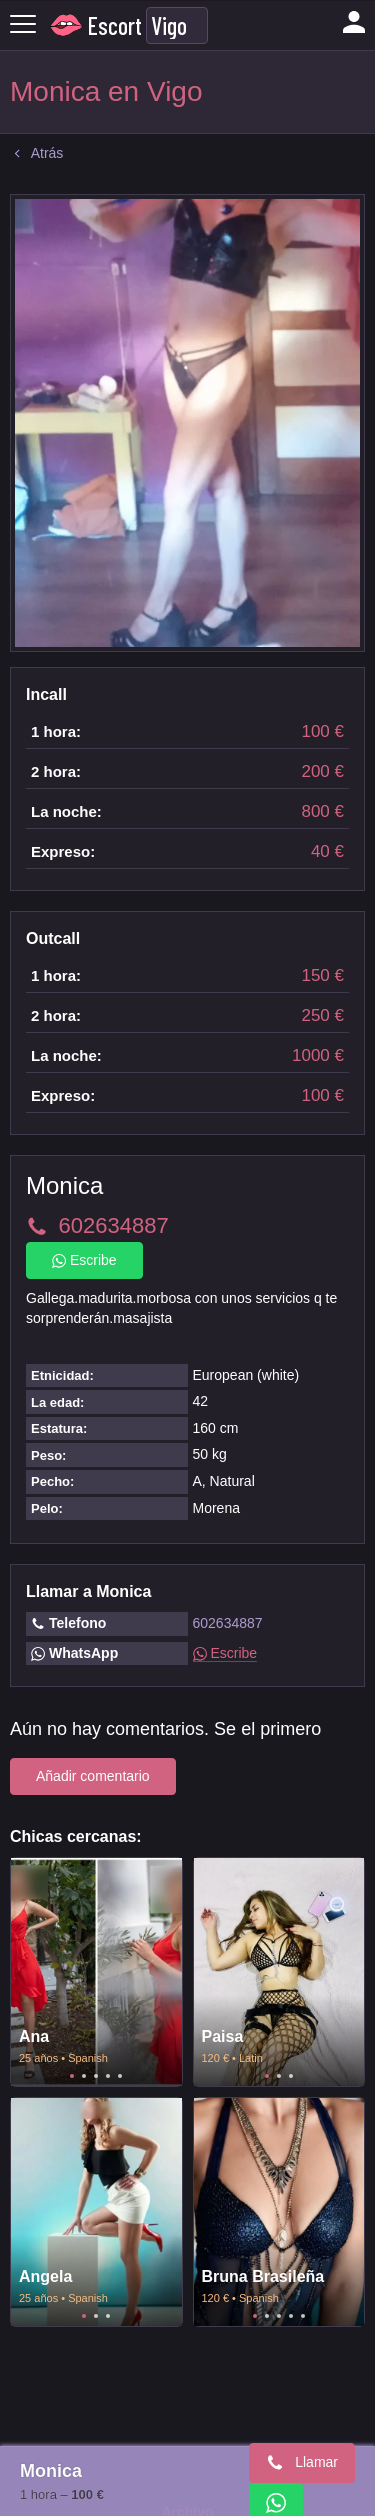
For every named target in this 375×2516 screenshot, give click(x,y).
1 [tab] (72, 2076)
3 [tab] (96, 2076)
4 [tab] (108, 2076)
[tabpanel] (96, 1972)
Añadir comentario (93, 1776)
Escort (115, 25)
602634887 (228, 1623)
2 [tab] (84, 2076)
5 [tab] (120, 2076)
